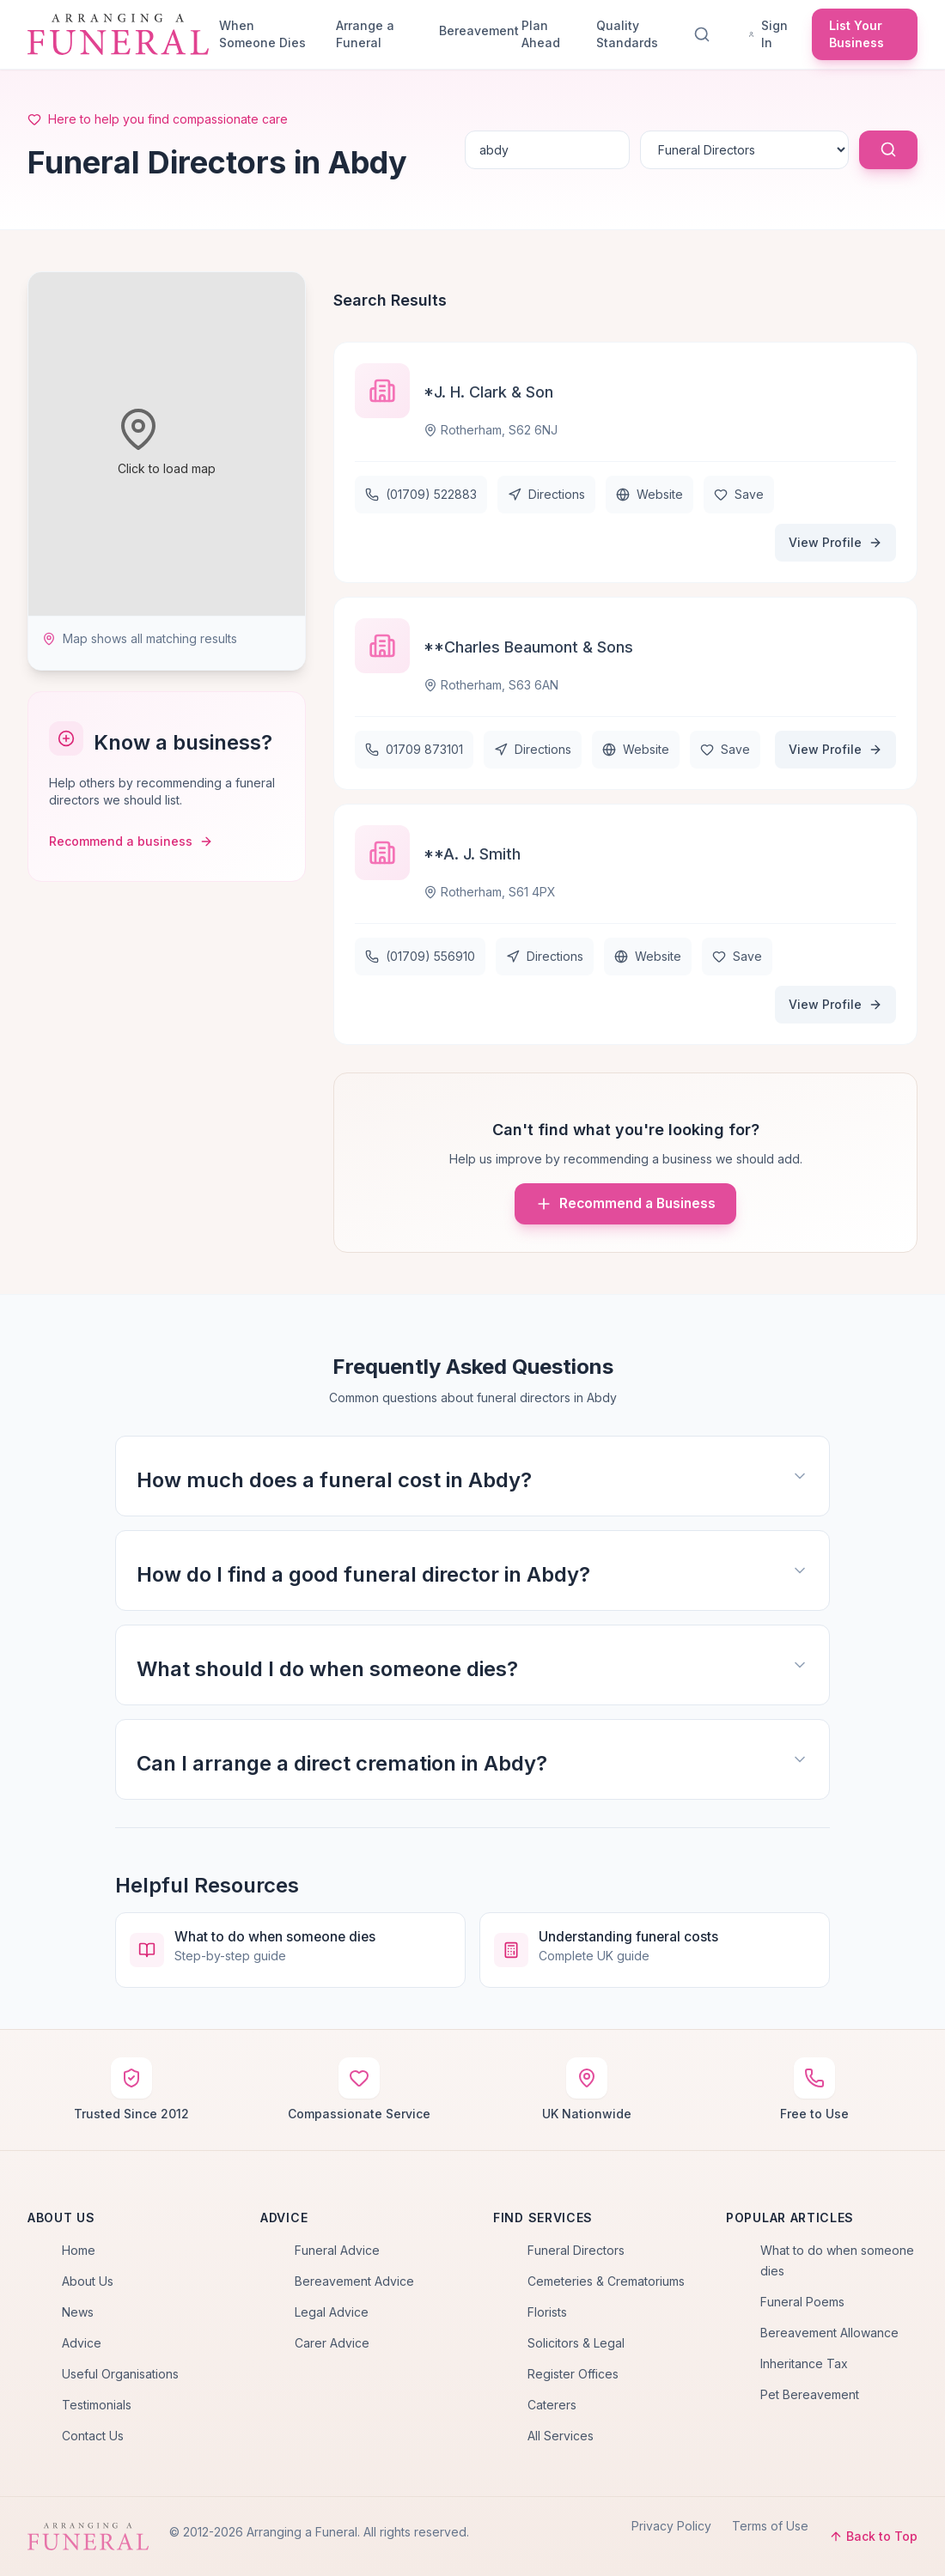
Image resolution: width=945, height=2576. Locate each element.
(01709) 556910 (420, 956)
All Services (560, 2435)
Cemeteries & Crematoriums (606, 2281)
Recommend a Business (625, 1203)
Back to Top (873, 2536)
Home (78, 2250)
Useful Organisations (120, 2373)
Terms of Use (770, 2525)
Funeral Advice (337, 2250)
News (78, 2312)
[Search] (705, 34)
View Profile (835, 542)
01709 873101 (414, 749)
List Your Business (856, 34)
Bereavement (473, 30)
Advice (81, 2343)
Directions (546, 494)
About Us (87, 2281)
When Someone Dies (262, 34)
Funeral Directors (576, 2250)
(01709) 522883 (421, 494)
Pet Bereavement (809, 2394)
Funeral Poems (802, 2301)
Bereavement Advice (354, 2281)
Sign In (768, 34)
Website (649, 494)
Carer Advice (332, 2343)
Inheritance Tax (804, 2363)
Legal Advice (332, 2312)
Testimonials (96, 2404)
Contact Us (93, 2435)
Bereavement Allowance (829, 2332)
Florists (547, 2312)
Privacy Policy (671, 2525)
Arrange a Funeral (365, 34)
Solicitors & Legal (576, 2343)
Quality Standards (627, 34)
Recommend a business (131, 841)
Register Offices (573, 2373)
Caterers (551, 2404)
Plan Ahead (540, 34)
